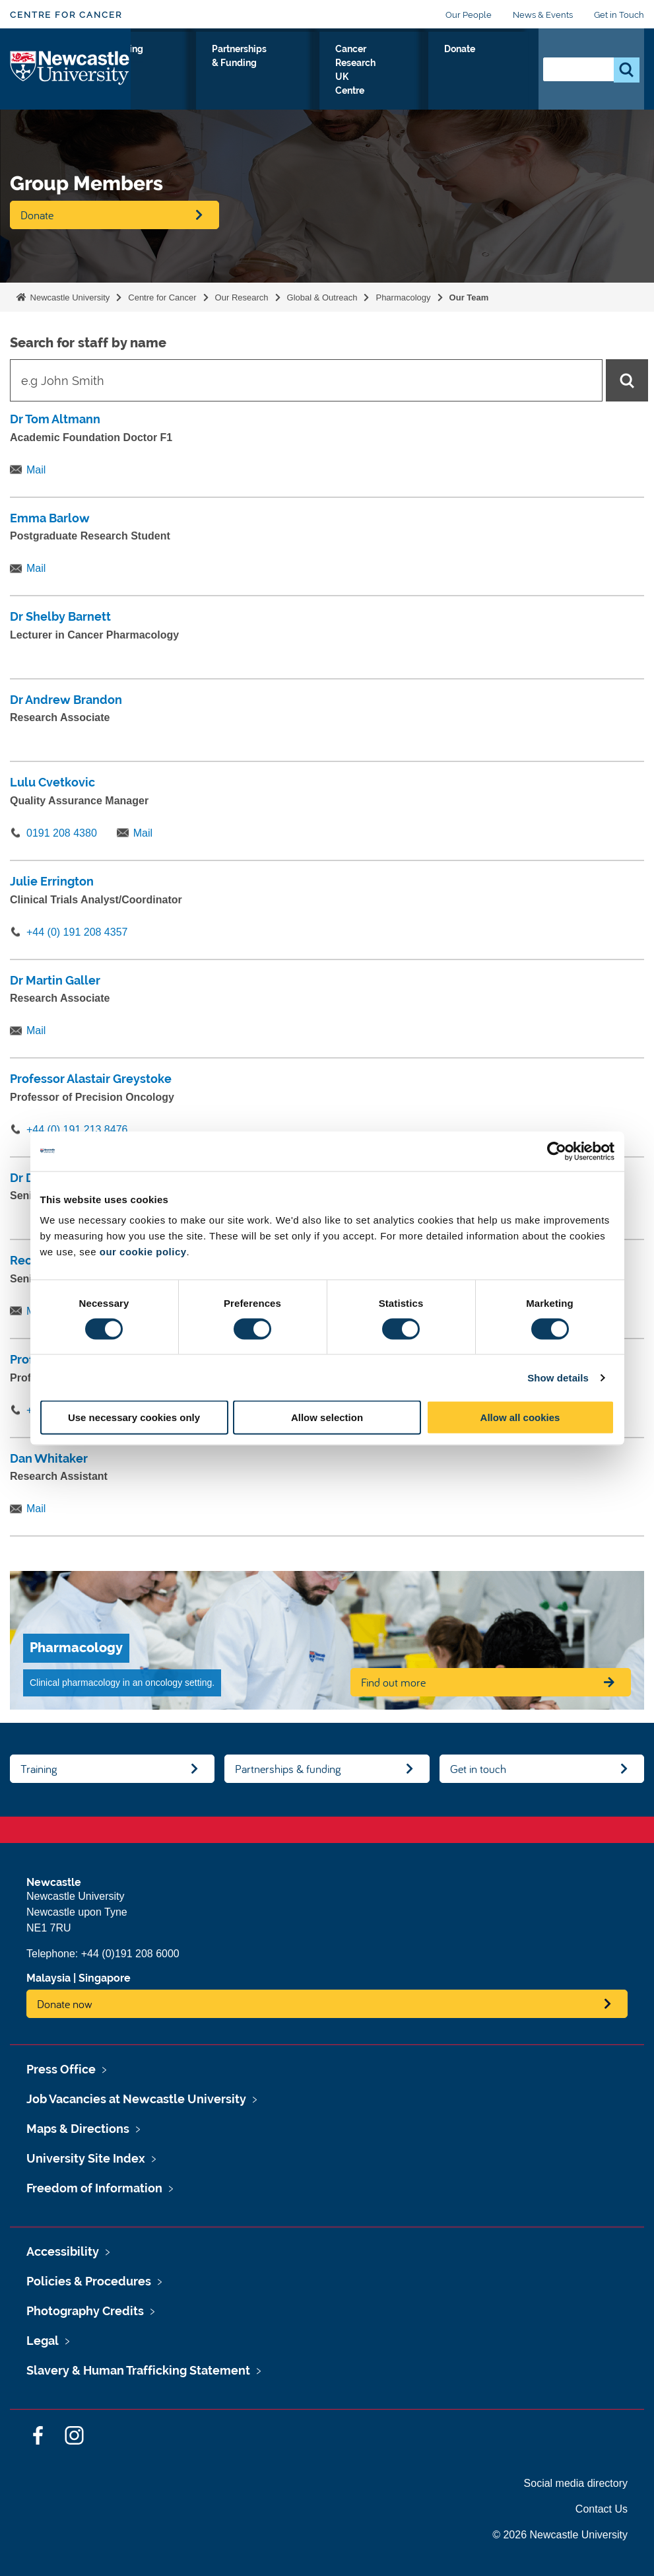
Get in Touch (619, 15)
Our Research (165, 71)
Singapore (105, 1978)
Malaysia (48, 1978)
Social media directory (576, 2483)
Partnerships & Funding (356, 71)
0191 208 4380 (61, 833)
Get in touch (478, 1768)
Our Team (469, 297)
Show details (558, 1377)
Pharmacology (403, 297)
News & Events (543, 15)
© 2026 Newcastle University (560, 2534)
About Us (226, 71)
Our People (468, 15)
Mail (36, 469)
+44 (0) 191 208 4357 (76, 932)
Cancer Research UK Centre (434, 87)
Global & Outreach (322, 297)
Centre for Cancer (66, 15)
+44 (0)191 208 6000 (130, 1953)
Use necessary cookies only (134, 1417)
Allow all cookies (520, 1417)
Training (283, 64)
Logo (70, 85)
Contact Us (601, 2509)
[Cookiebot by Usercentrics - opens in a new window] (556, 1151)
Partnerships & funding (288, 1768)
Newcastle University (69, 297)
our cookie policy (143, 1251)
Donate (498, 64)
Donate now (64, 2003)
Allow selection (327, 1417)
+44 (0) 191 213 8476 (76, 1129)
